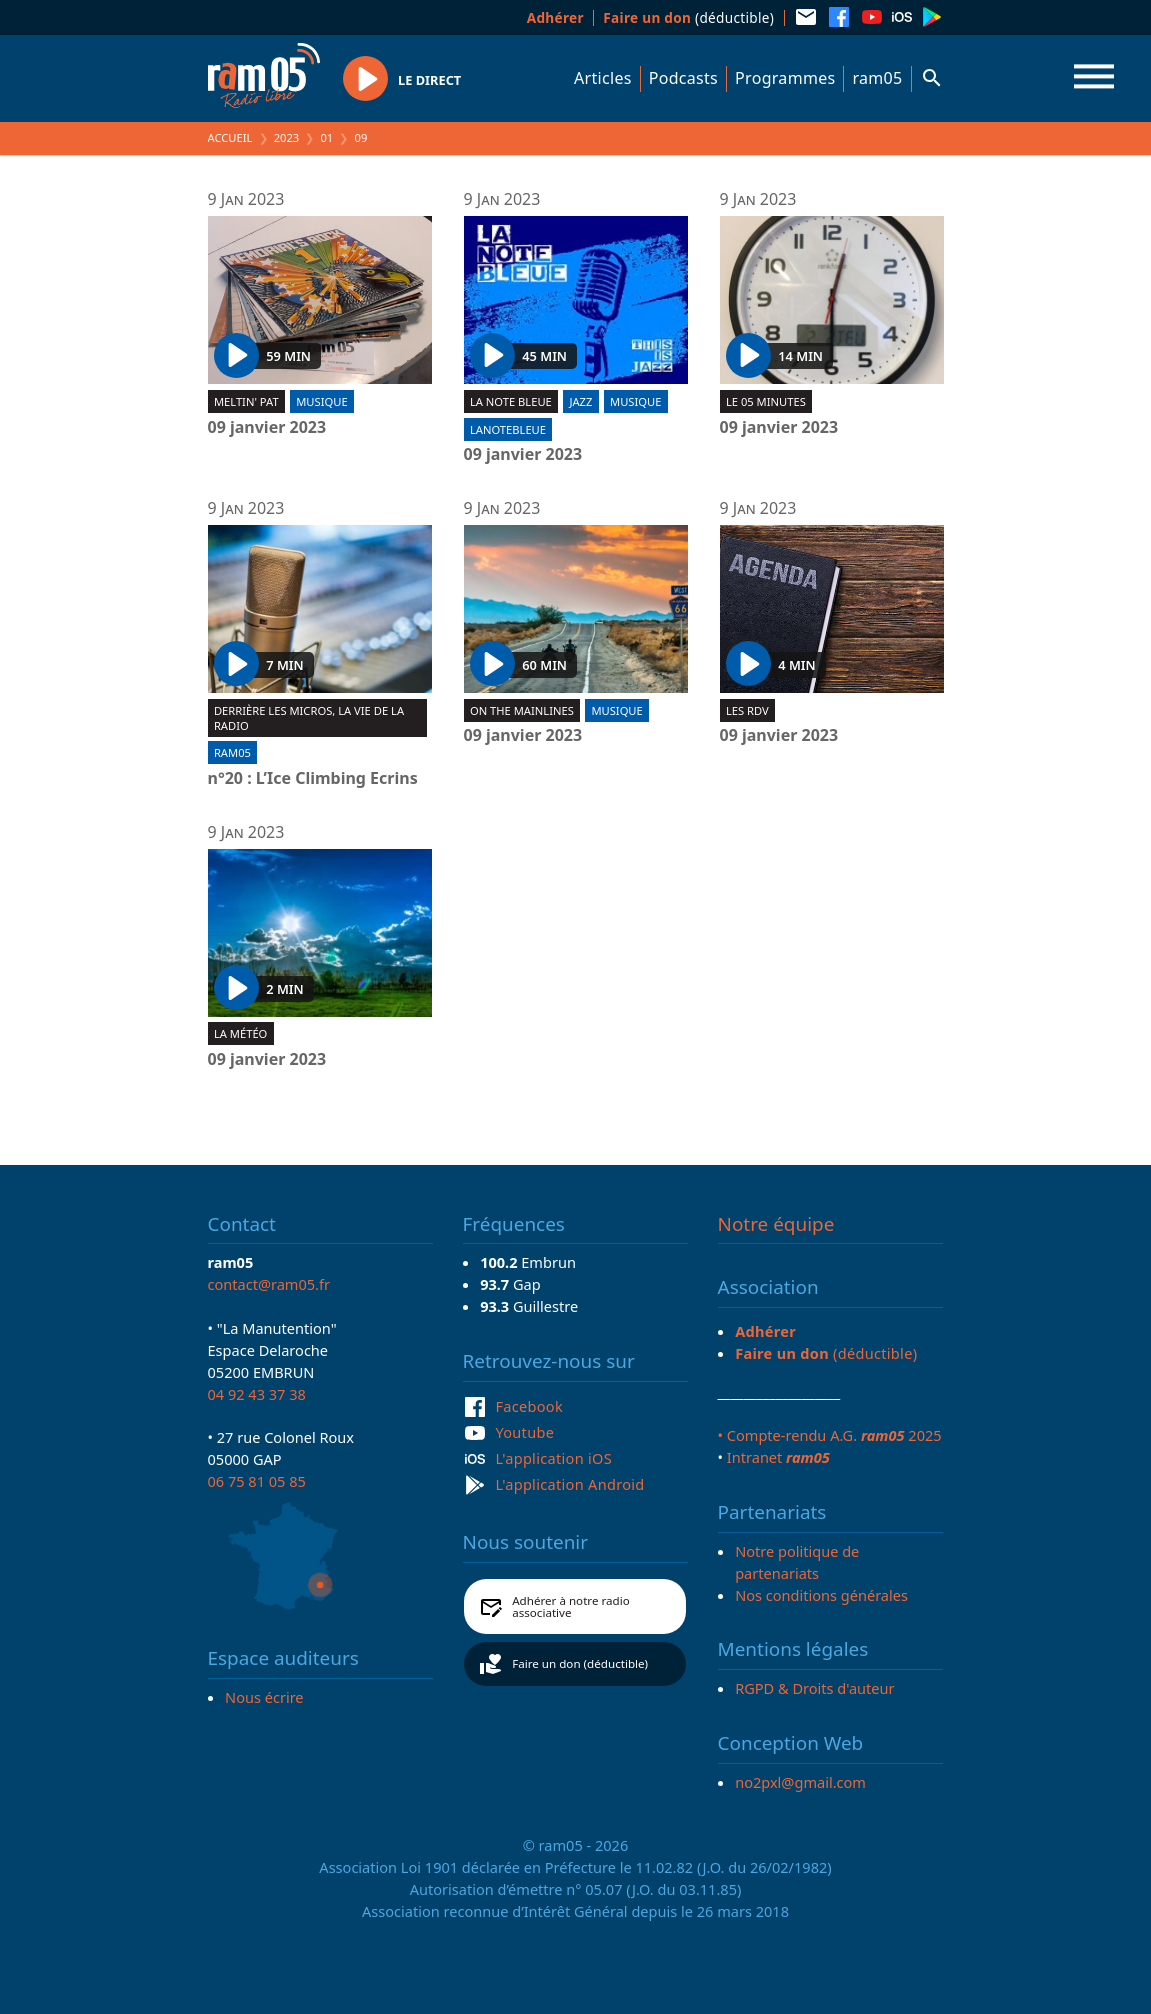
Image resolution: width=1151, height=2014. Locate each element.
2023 (287, 137)
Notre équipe (776, 1224)
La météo (240, 1033)
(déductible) (688, 17)
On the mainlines (522, 710)
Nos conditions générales (821, 1595)
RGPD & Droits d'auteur (814, 1688)
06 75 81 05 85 (257, 1481)
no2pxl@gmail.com (800, 1782)
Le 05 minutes (766, 401)
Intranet (778, 1457)
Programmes (785, 78)
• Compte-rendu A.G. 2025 (830, 1435)
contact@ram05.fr (269, 1284)
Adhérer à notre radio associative (571, 1606)
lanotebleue (508, 429)
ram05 (877, 78)
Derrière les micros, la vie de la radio (309, 718)
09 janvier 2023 (267, 428)
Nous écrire (264, 1697)
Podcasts (683, 78)
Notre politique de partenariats (797, 1562)
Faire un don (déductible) (580, 1663)
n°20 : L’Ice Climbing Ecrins (313, 779)
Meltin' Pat (246, 401)
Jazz (580, 401)
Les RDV (747, 710)
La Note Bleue (511, 401)
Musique (321, 401)
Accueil (230, 137)
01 (326, 137)
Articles (603, 78)
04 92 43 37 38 (257, 1394)
